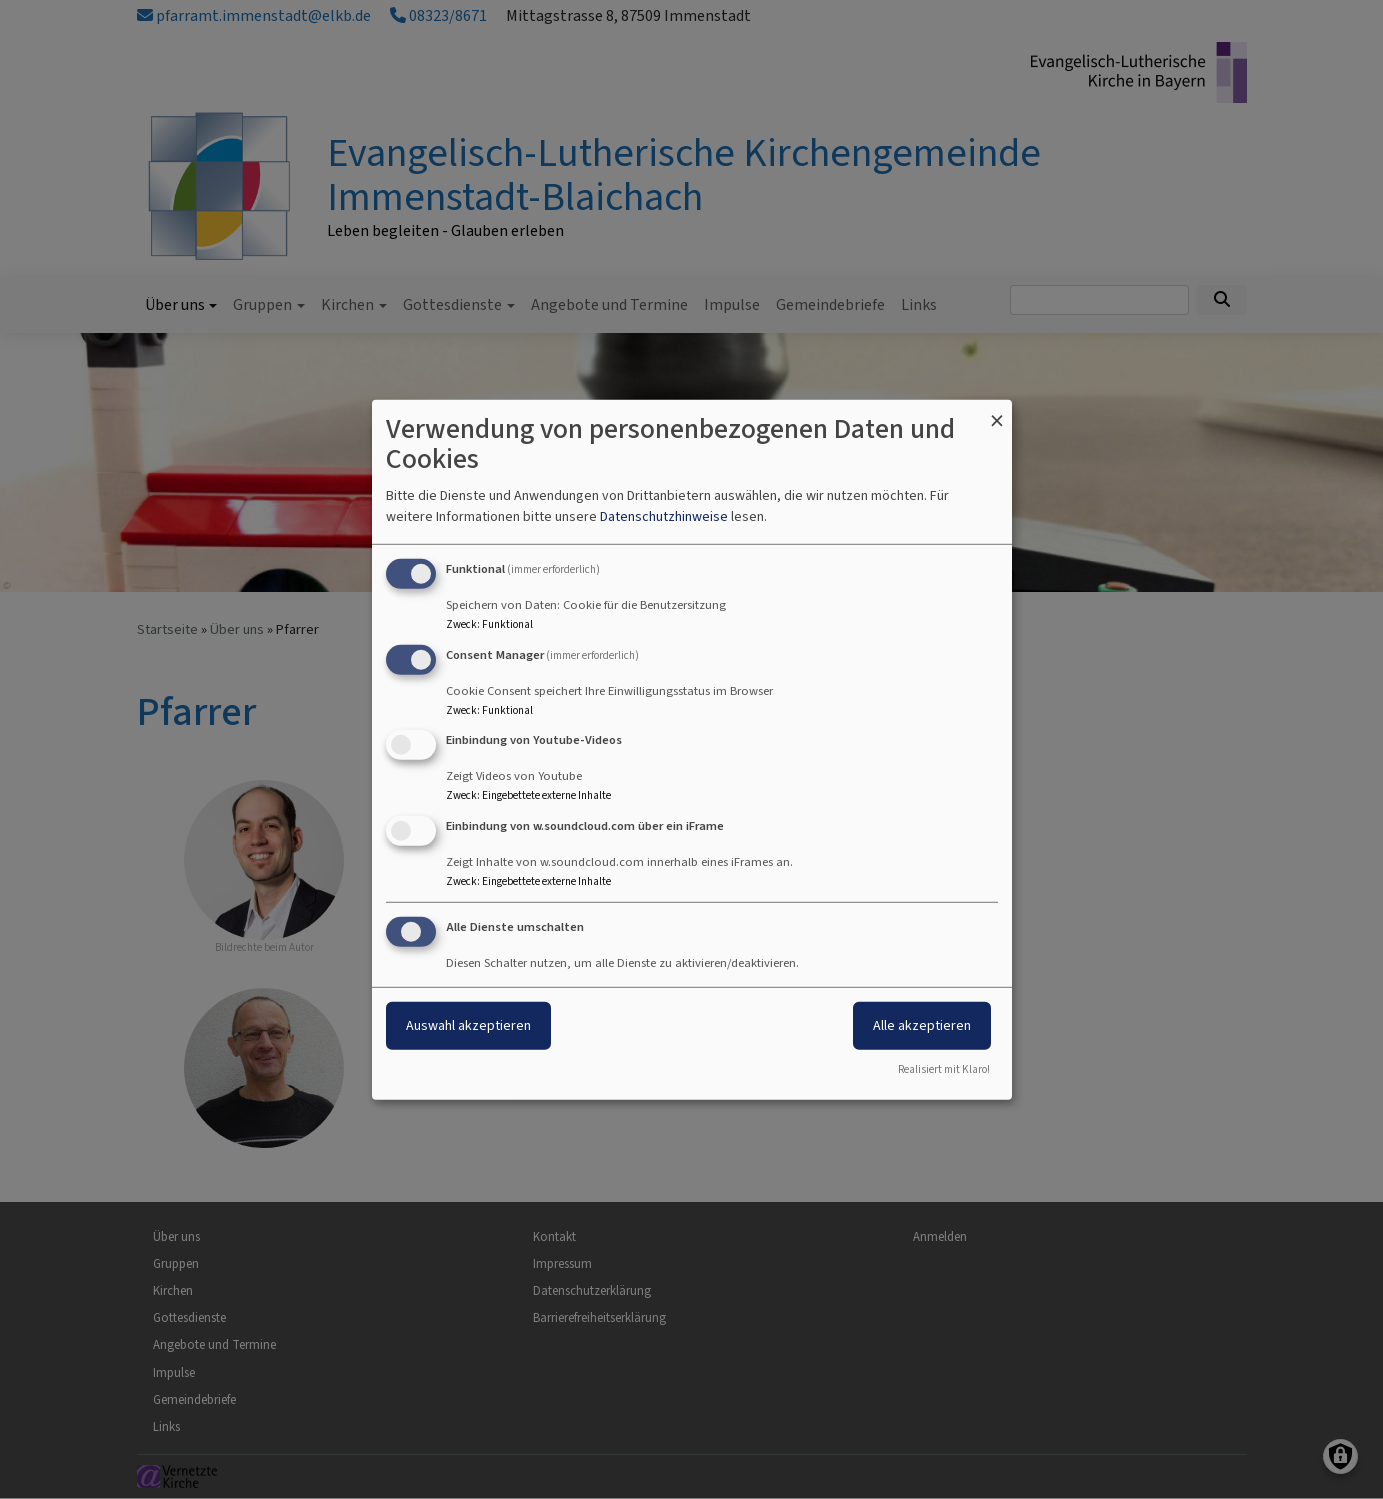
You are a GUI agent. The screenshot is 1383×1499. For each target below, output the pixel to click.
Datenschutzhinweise (664, 516)
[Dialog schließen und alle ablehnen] (997, 411)
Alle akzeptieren (922, 1025)
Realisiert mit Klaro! (944, 1069)
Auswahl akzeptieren (468, 1025)
